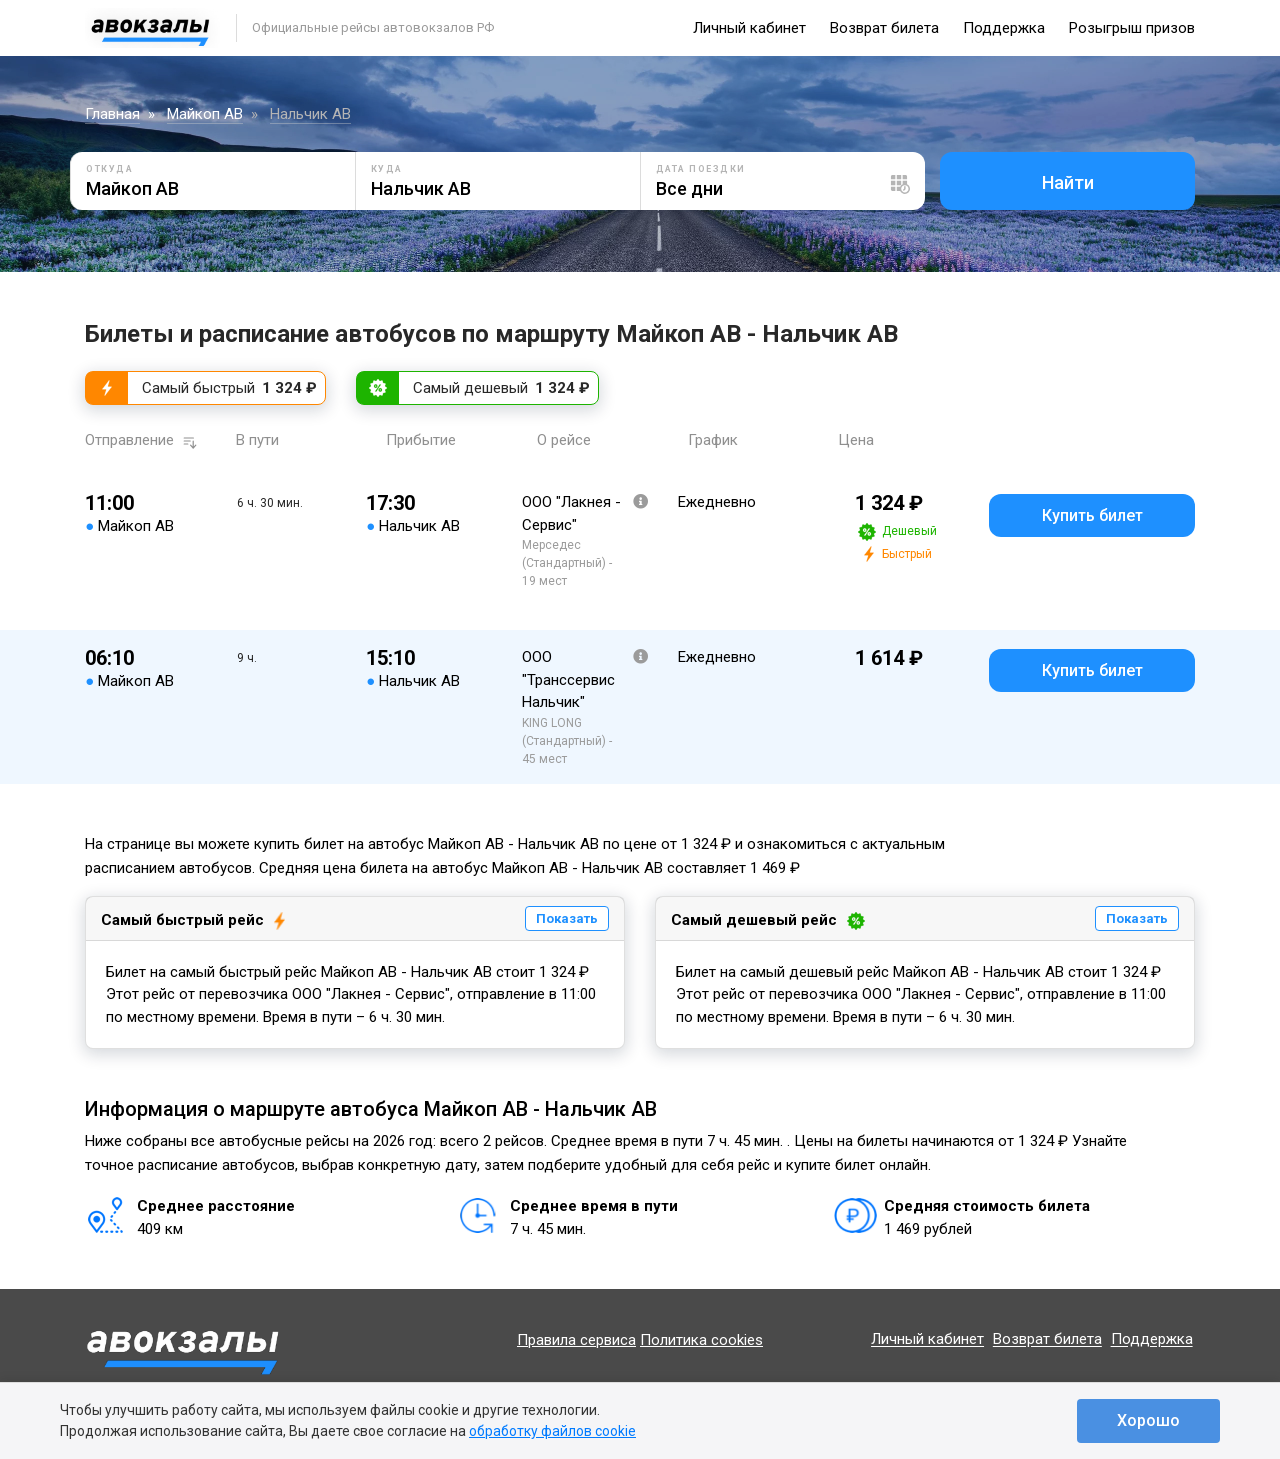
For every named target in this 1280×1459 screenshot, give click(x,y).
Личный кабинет (749, 28)
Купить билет (1092, 515)
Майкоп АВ (205, 114)
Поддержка (1004, 28)
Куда (387, 169)
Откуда (109, 169)
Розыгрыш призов (1132, 28)
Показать (567, 918)
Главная (112, 114)
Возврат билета (884, 28)
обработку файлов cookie (552, 1431)
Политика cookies (701, 1340)
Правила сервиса (576, 1340)
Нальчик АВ (310, 114)
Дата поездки (701, 169)
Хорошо (1148, 1420)
